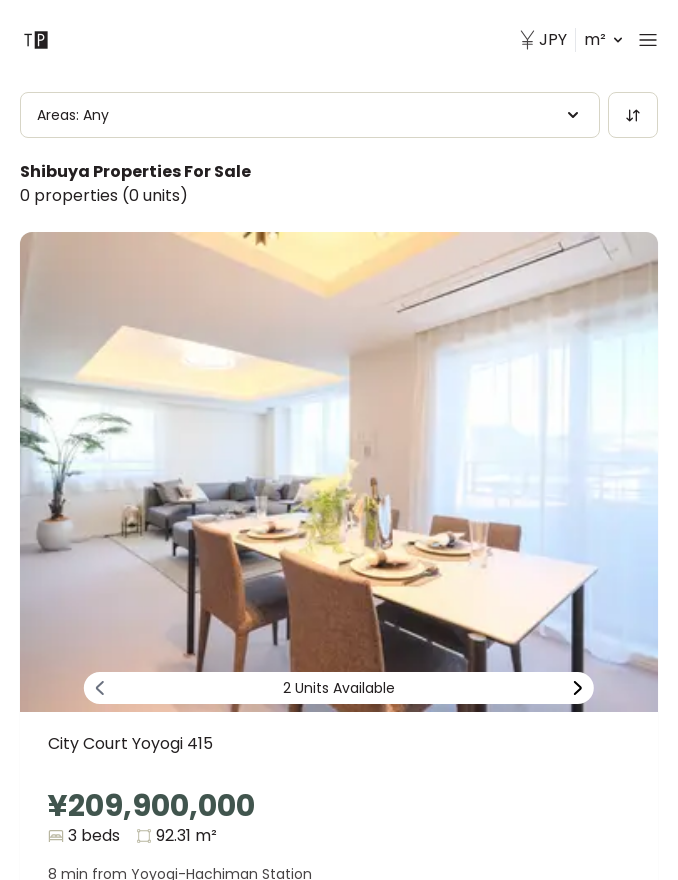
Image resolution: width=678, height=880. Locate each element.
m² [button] (570, 40)
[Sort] (633, 115)
